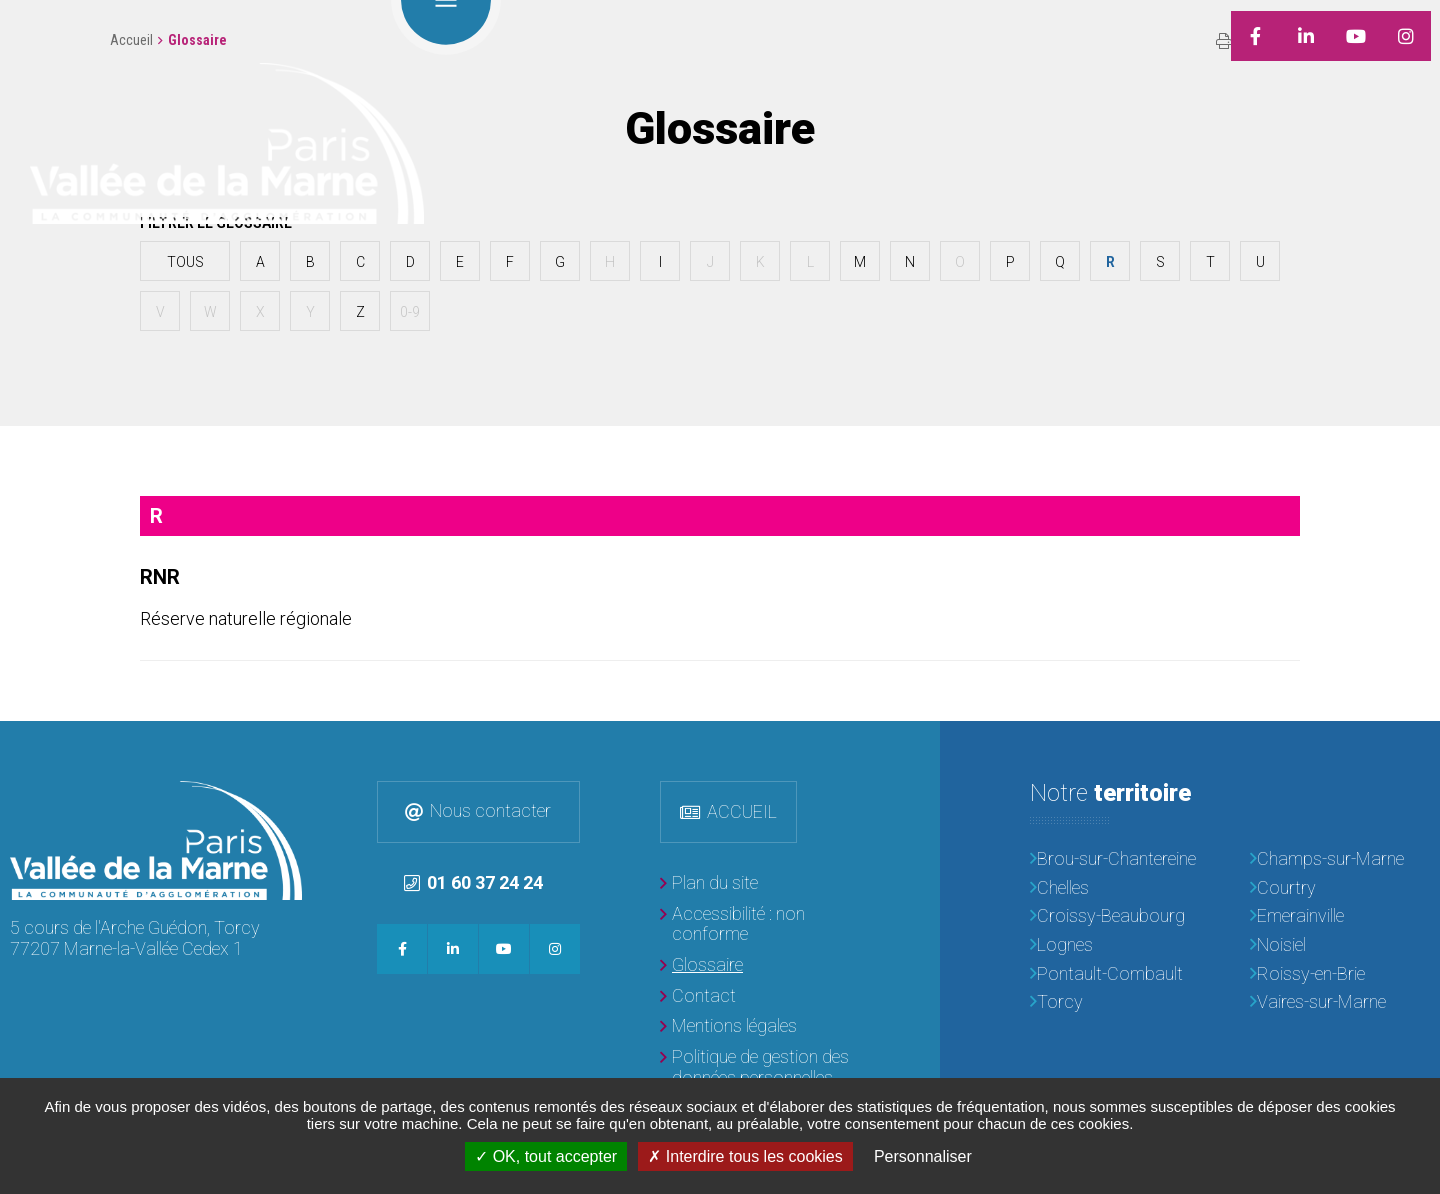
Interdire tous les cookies (745, 1156)
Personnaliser (923, 1156)
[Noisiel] (1340, 945)
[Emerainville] (1340, 916)
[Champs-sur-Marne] (1340, 859)
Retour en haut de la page (1410, 751)
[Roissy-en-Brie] (1340, 974)
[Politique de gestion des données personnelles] (760, 1067)
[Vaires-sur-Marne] (1340, 1002)
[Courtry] (1340, 888)
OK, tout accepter (546, 1156)
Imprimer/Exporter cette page (1224, 41)
